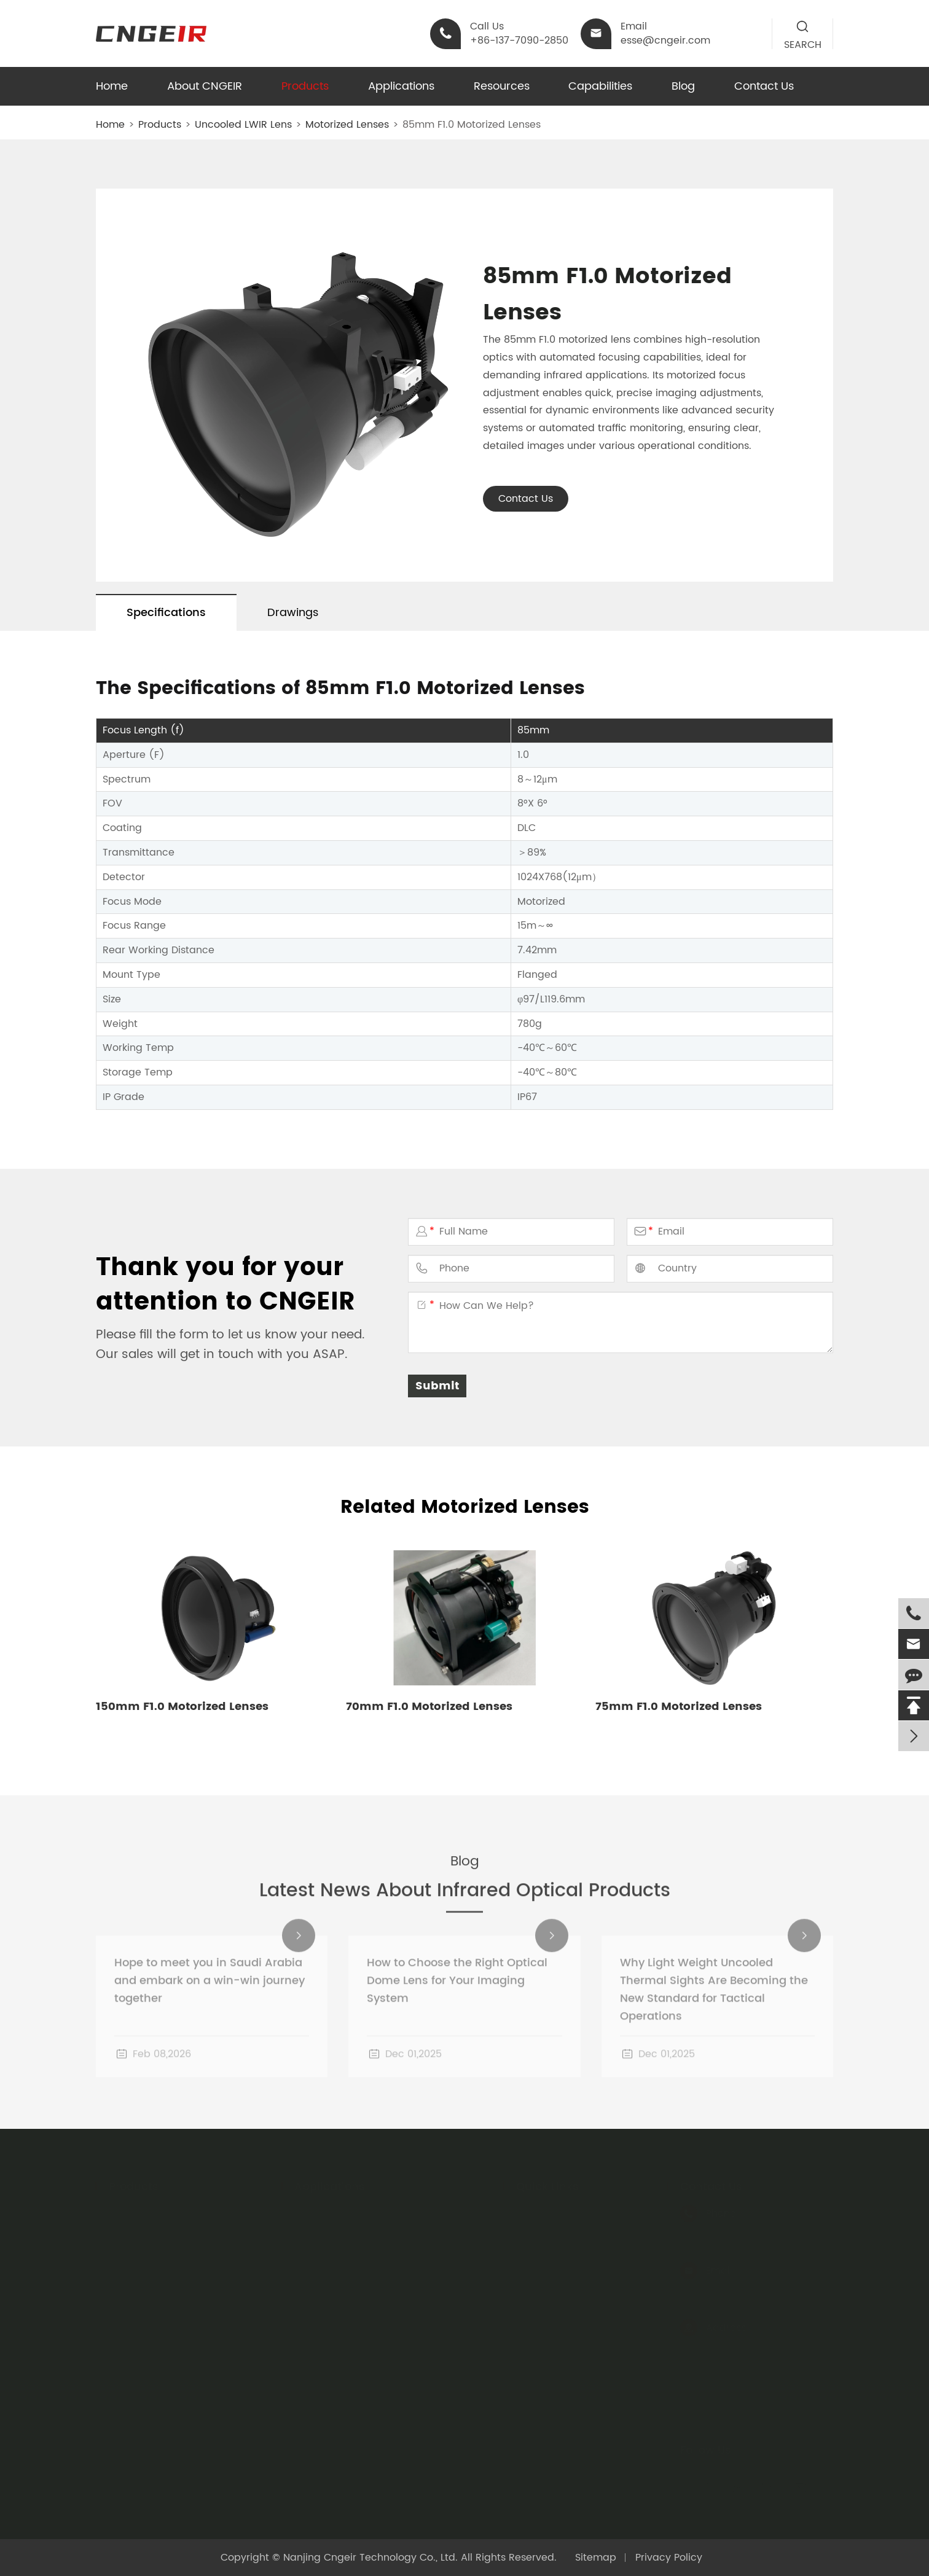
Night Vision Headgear (164, 2419)
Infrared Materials (152, 2279)
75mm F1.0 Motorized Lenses (678, 1706)
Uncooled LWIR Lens (243, 125)
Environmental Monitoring (357, 2325)
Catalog (536, 2209)
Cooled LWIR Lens (151, 2232)
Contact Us (764, 86)
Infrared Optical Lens (160, 2302)
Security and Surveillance (356, 2279)
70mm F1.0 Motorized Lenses (429, 1706)
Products (305, 86)
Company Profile (556, 2255)
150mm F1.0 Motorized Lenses (182, 1706)
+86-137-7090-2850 (729, 2231)
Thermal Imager (334, 2232)
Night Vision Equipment (351, 2209)
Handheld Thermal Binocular (179, 2372)
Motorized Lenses (347, 125)
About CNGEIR (204, 86)
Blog (683, 86)
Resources (502, 86)
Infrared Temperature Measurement (383, 2255)
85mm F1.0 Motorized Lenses (471, 125)
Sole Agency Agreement (575, 2232)
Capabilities (600, 86)
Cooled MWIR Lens (153, 2255)
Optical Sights (143, 2395)
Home (112, 86)
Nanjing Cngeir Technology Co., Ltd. (370, 2558)
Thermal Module (149, 2349)
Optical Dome (143, 2325)
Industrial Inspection (344, 2302)
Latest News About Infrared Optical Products (464, 1904)
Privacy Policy (668, 2558)
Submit (437, 1386)
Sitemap (595, 2558)
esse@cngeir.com (725, 2289)
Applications (401, 86)
